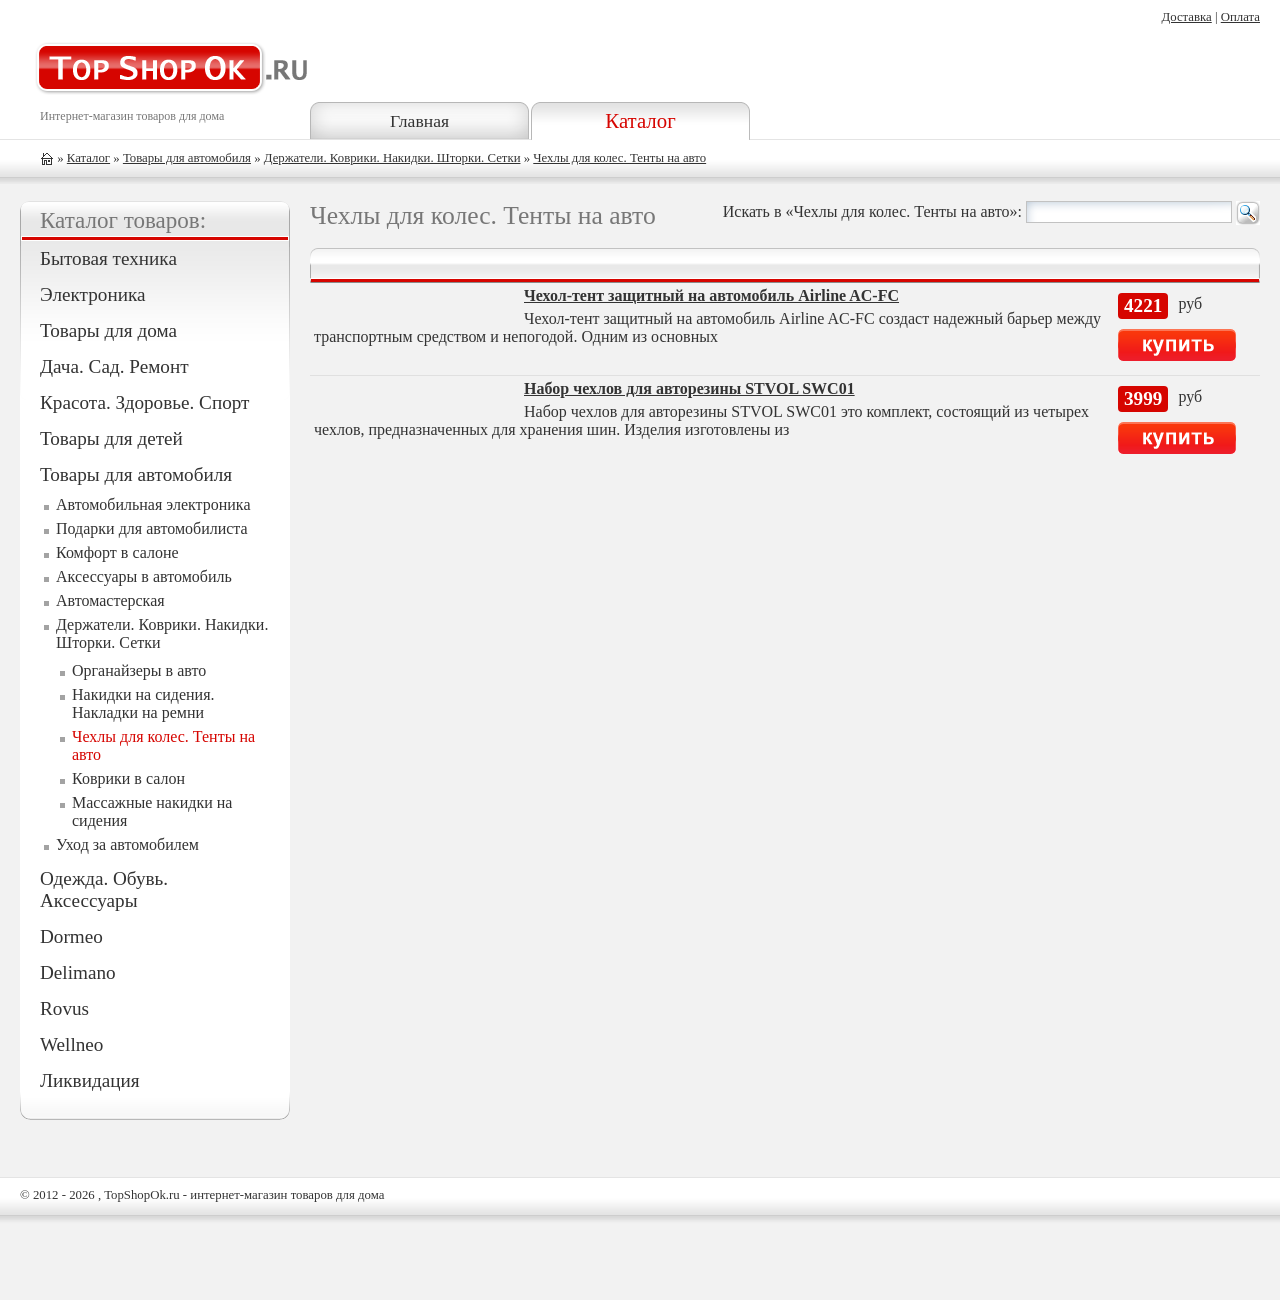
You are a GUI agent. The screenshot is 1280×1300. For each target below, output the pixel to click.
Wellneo (71, 1044)
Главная (419, 121)
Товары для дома (108, 330)
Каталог (640, 120)
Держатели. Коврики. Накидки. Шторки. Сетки (392, 158)
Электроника (92, 294)
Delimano (78, 972)
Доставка (1186, 17)
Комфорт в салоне (117, 552)
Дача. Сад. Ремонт (114, 366)
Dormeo (71, 936)
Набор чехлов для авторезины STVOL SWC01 (689, 388)
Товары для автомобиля (187, 158)
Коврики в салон (128, 778)
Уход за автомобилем (127, 844)
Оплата (1240, 17)
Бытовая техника (108, 258)
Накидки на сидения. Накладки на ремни (143, 703)
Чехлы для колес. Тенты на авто (619, 158)
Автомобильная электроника (153, 504)
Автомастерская (110, 600)
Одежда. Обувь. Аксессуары (104, 889)
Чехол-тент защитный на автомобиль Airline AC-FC (711, 295)
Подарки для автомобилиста (152, 528)
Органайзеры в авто (139, 670)
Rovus (64, 1008)
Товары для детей (111, 438)
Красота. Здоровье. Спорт (144, 402)
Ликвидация (90, 1080)
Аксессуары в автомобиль (144, 576)
